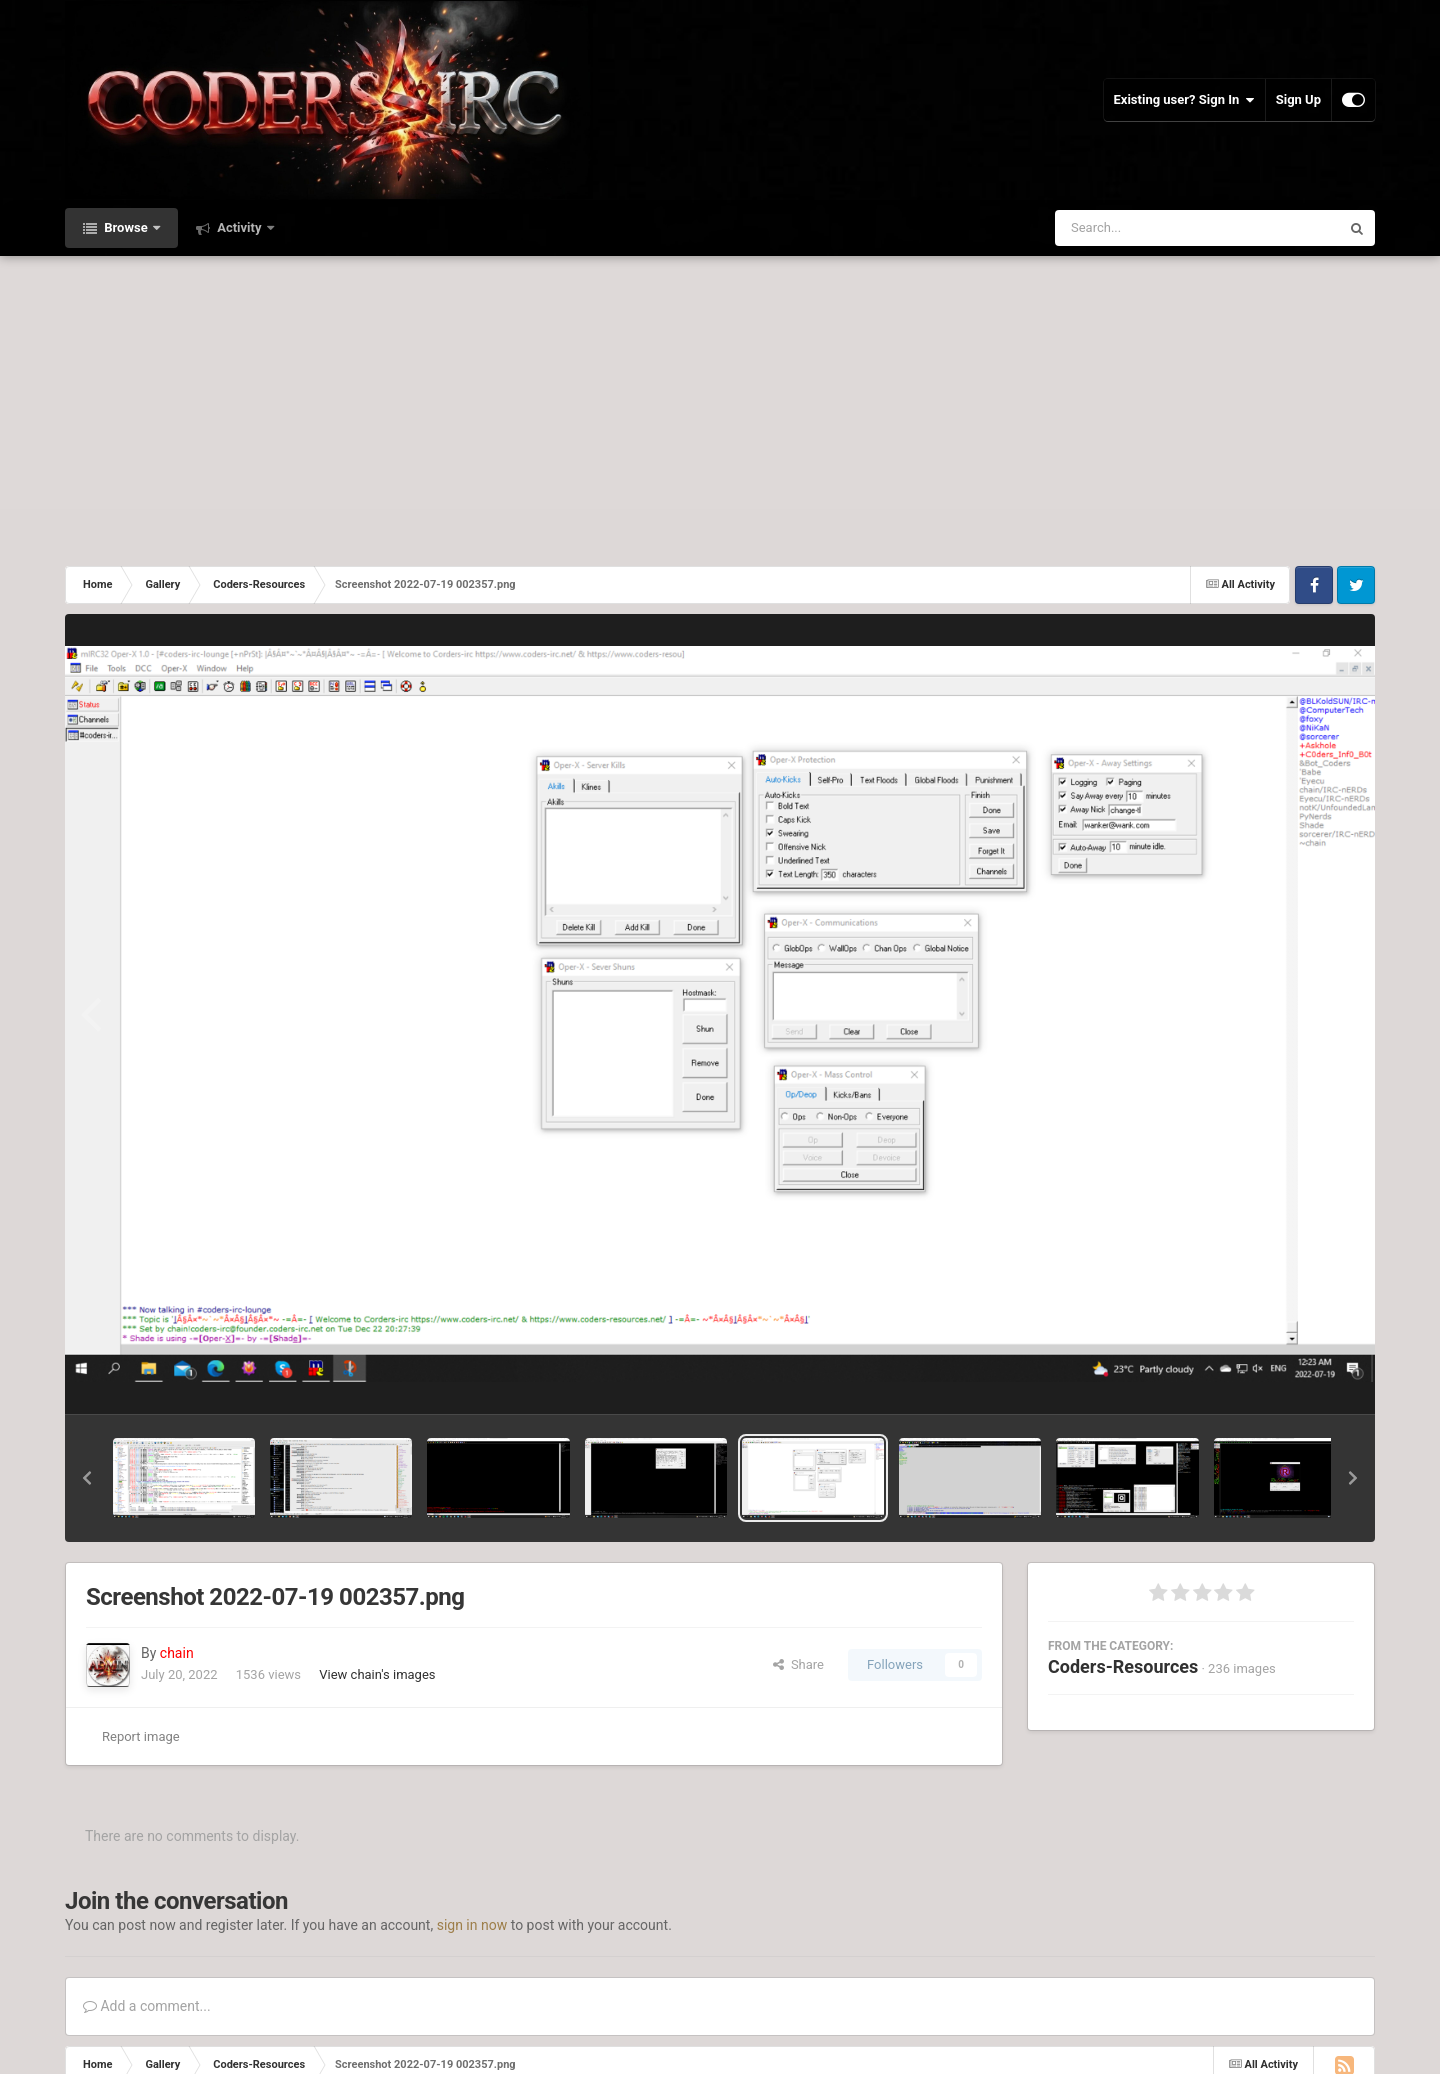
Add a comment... (147, 2006)
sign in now (472, 1925)
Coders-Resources (1123, 1666)
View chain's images (377, 1674)
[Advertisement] (720, 406)
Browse (126, 227)
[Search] (1147, 228)
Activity (239, 227)
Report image (141, 1736)
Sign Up (1298, 99)
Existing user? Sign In (1184, 100)
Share (798, 1664)
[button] (87, 1478)
